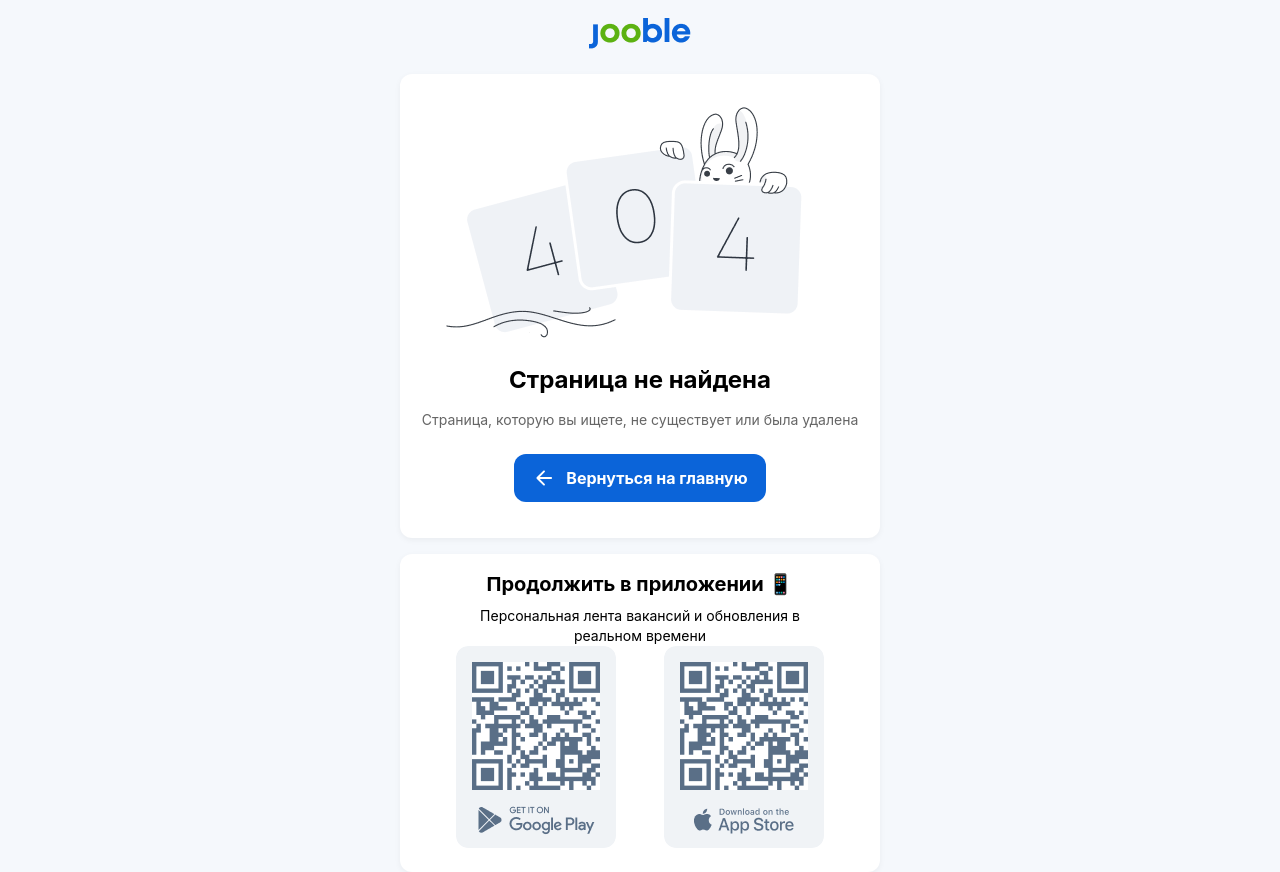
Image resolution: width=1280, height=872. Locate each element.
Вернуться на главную (639, 478)
